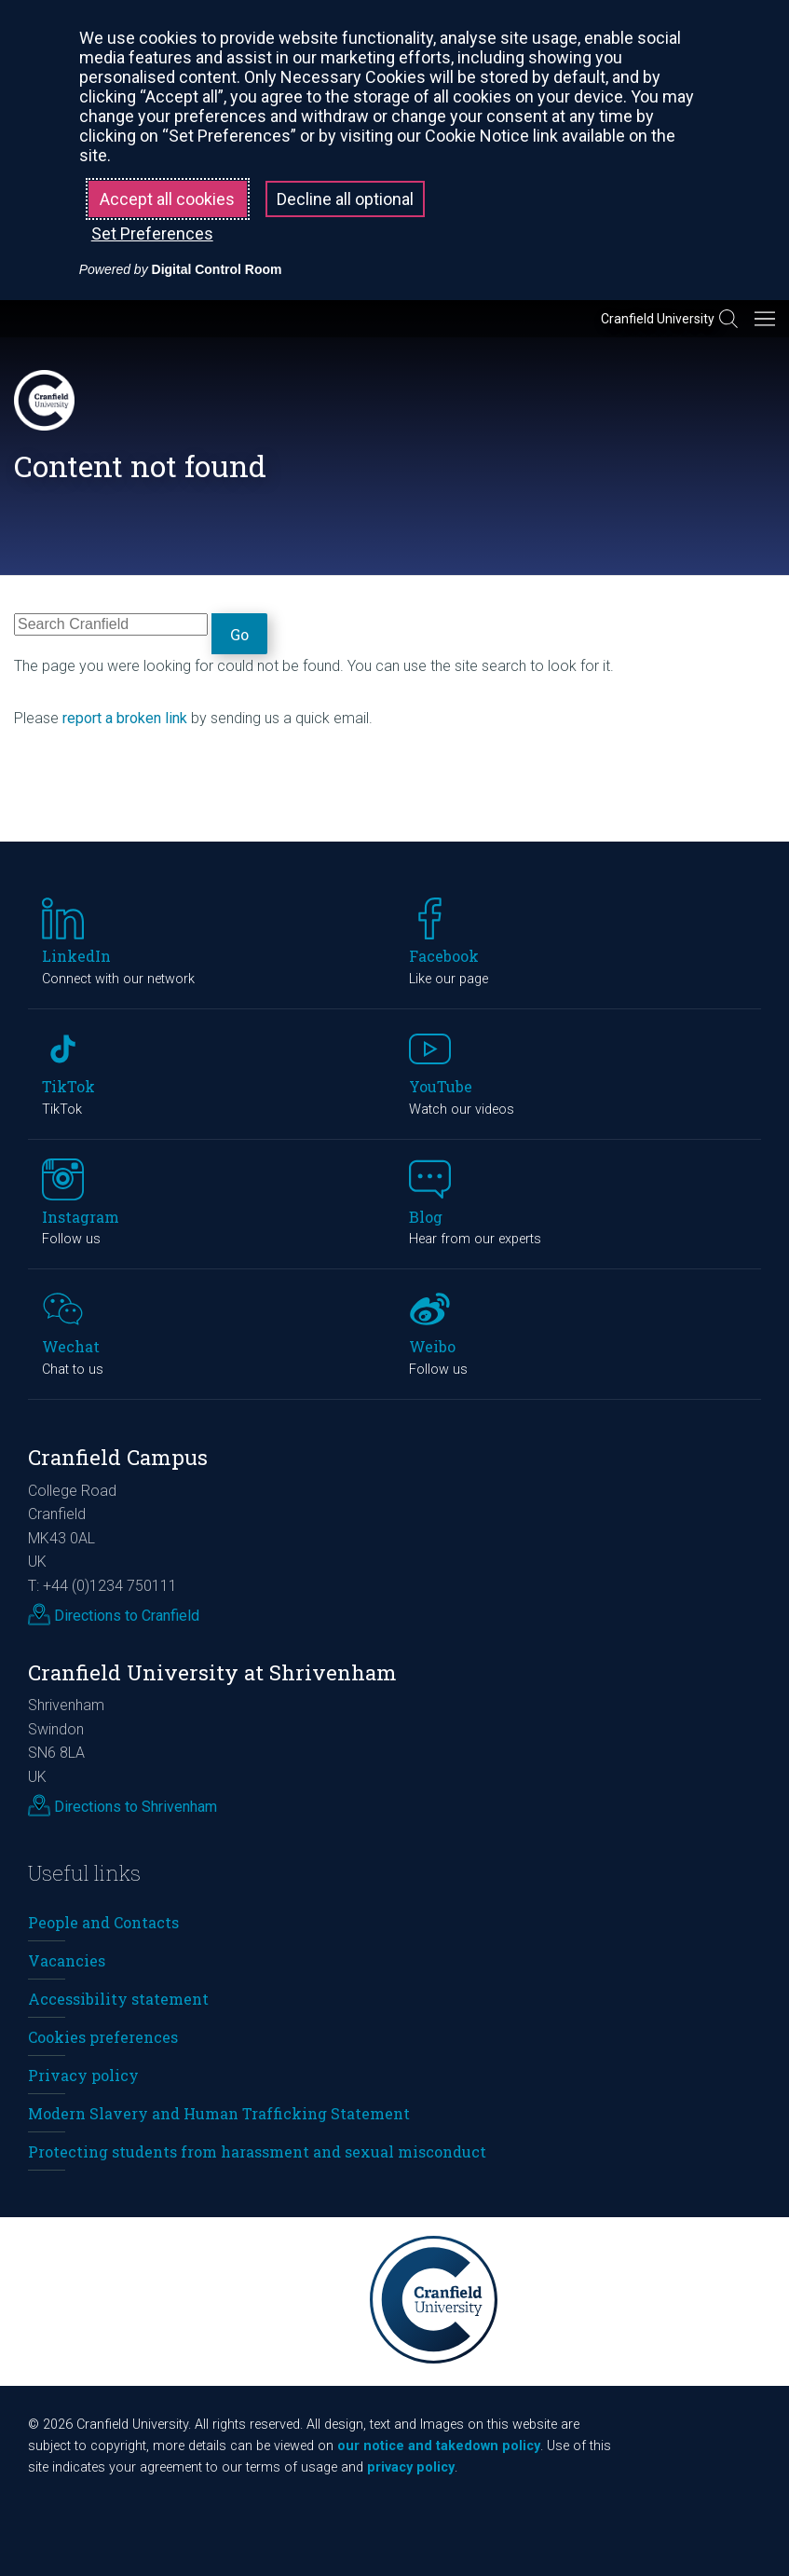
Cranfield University (657, 318)
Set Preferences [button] (152, 233)
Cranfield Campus (118, 1457)
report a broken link (124, 718)
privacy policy (411, 2467)
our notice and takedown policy (438, 2446)
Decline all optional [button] (345, 199)
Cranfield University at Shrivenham (212, 1672)
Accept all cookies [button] (167, 199)
